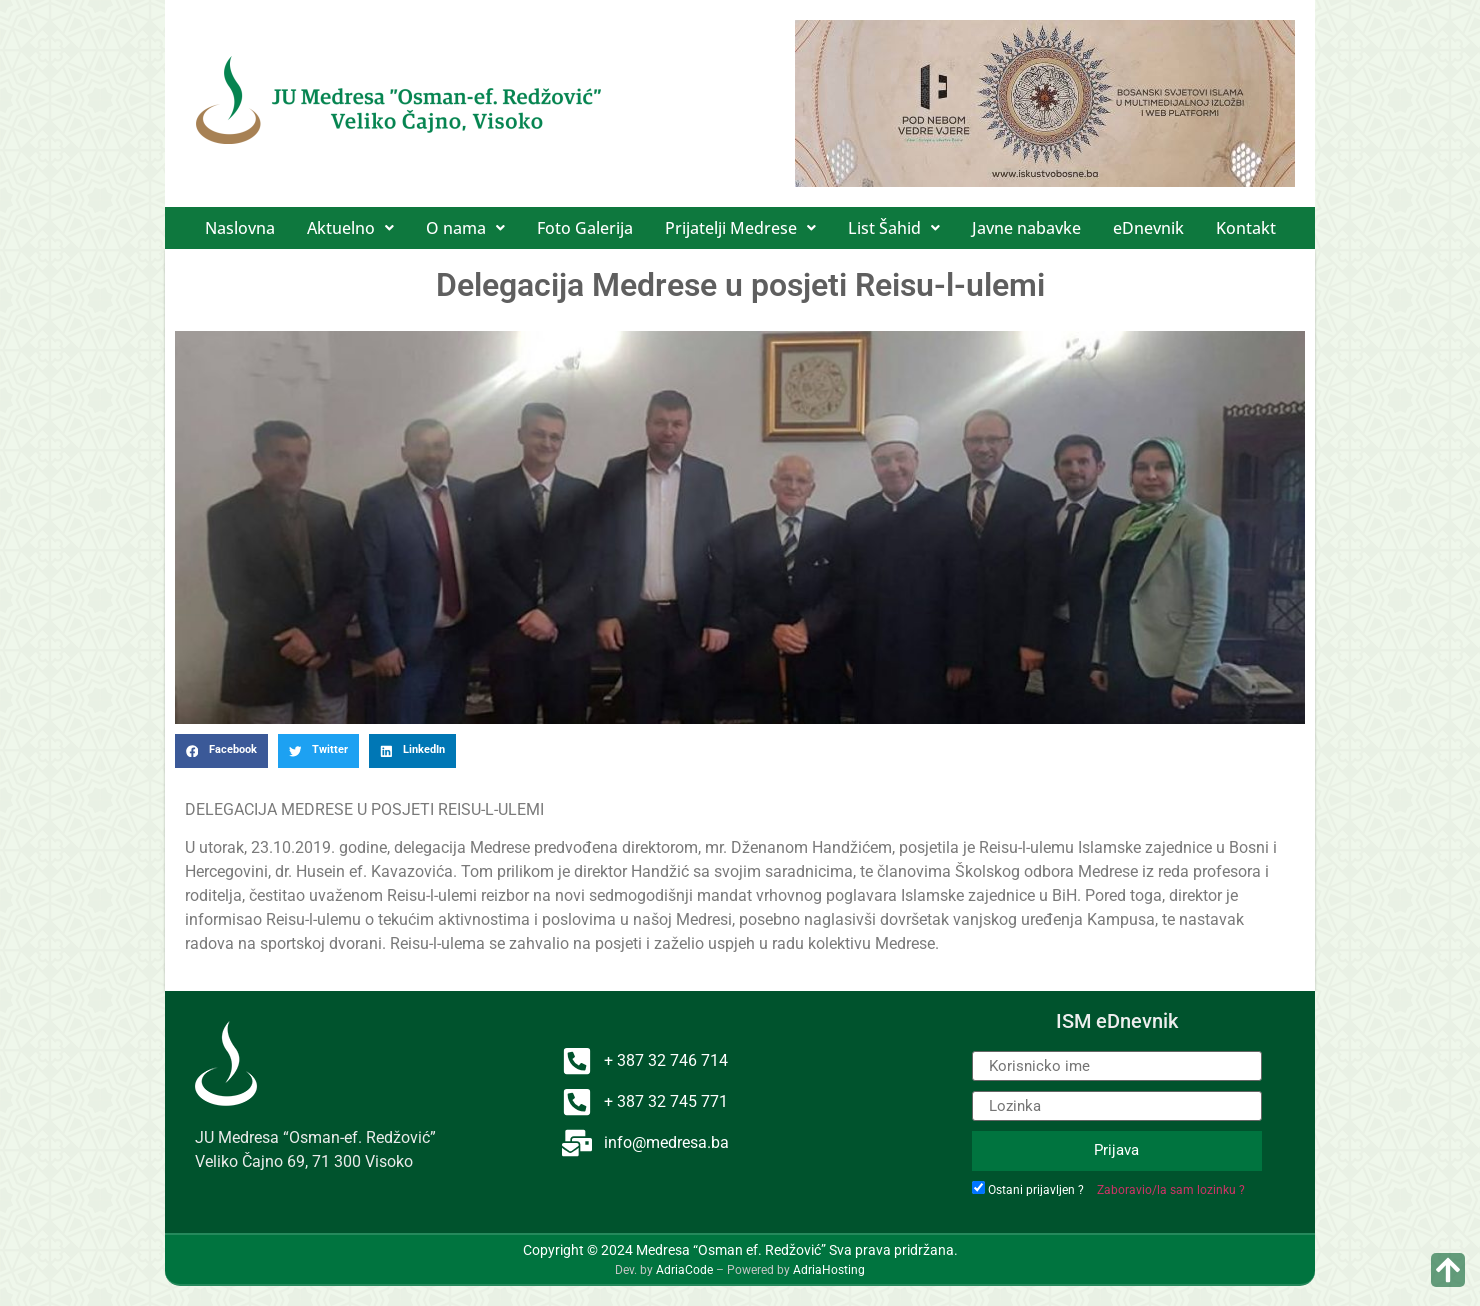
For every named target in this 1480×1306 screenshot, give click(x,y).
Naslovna (240, 228)
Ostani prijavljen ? (1036, 1190)
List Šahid (894, 228)
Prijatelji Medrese (740, 228)
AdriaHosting (829, 1270)
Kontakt (1246, 228)
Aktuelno (350, 228)
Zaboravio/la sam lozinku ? (1171, 1190)
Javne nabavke (1026, 228)
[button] (350, 228)
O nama (465, 228)
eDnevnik (1148, 228)
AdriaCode (684, 1270)
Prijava (1116, 1150)
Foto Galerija (585, 228)
